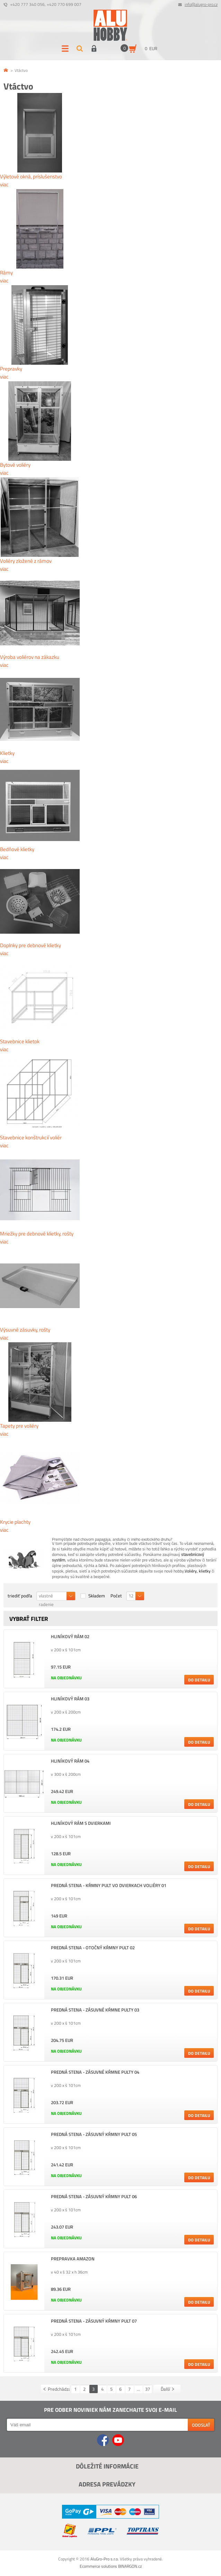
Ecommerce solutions (98, 2566)
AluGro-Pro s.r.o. (104, 2559)
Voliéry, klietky (198, 1571)
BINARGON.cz (130, 2566)
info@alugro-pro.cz (201, 4)
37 (147, 2389)
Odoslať (201, 2424)
